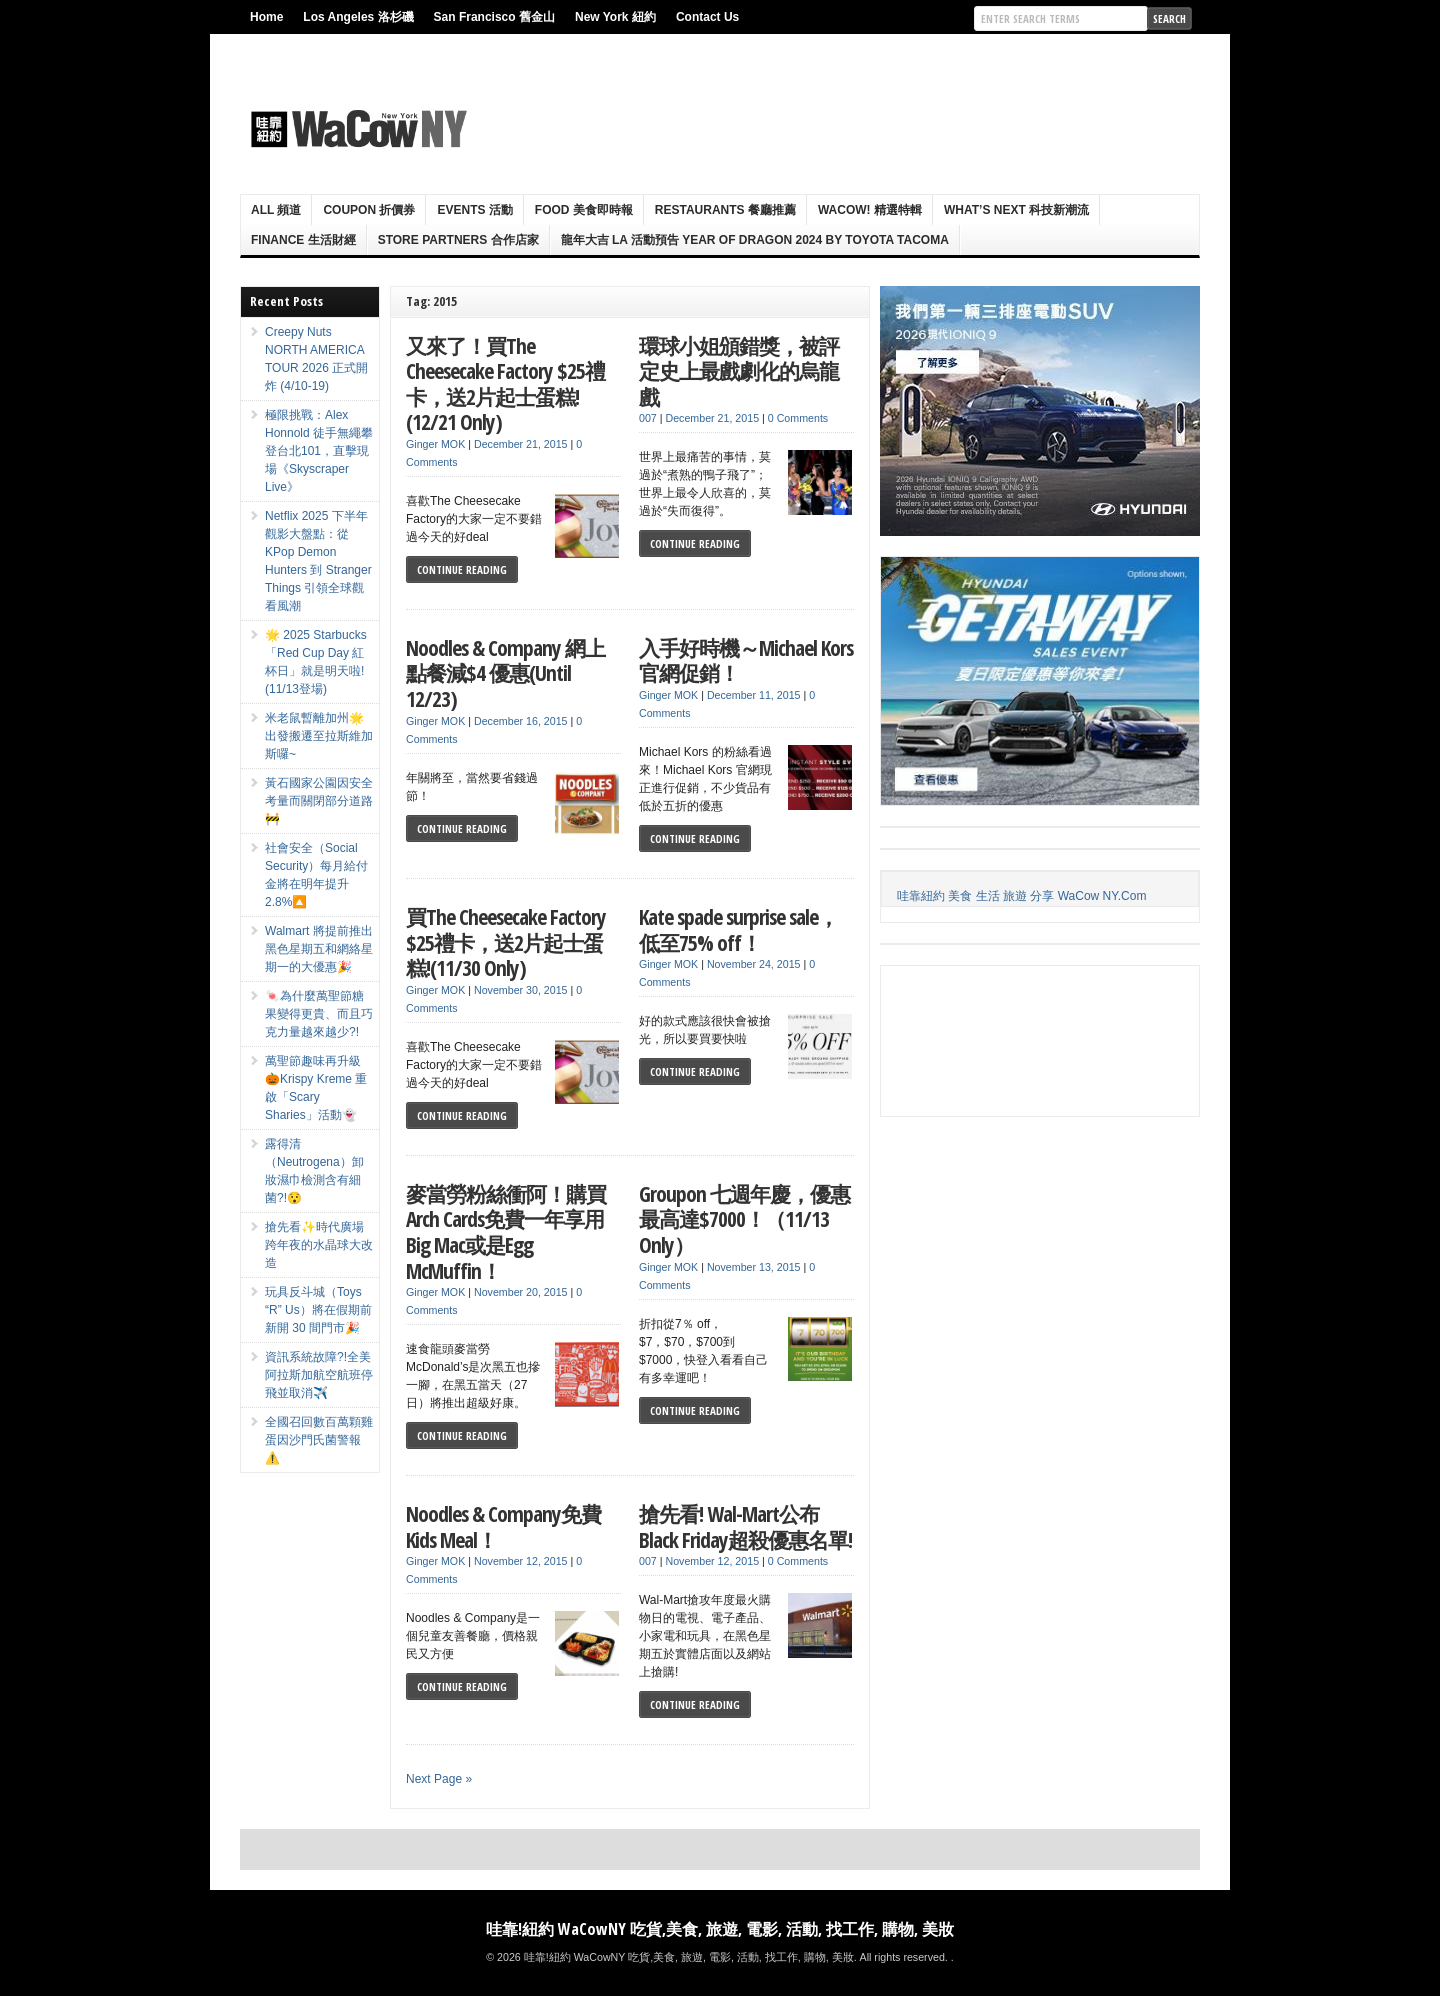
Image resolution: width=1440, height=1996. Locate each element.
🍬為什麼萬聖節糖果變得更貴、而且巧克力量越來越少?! (319, 1014)
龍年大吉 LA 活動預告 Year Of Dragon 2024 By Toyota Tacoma (755, 240)
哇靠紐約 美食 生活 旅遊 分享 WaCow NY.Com (1021, 896)
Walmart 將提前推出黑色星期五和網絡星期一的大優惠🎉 (319, 949)
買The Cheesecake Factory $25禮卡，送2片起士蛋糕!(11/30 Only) (506, 942)
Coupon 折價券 (369, 210)
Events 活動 (474, 210)
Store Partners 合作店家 (458, 240)
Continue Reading (462, 569)
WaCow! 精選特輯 (870, 210)
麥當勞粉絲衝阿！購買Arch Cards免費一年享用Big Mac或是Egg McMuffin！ (506, 1232)
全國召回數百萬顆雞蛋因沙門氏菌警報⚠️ (319, 1440)
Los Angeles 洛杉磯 (358, 17)
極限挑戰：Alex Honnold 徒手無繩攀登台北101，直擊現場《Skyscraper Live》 (319, 451)
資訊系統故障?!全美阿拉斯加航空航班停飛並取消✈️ (319, 1375)
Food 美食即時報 (584, 210)
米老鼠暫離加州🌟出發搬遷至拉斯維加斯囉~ (319, 736)
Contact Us (707, 17)
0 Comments (798, 418)
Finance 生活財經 (303, 240)
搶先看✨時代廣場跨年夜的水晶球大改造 (319, 1245)
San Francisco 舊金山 (494, 17)
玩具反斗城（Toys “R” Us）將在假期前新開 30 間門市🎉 (318, 1310)
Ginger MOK (435, 444)
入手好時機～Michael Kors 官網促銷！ (746, 660)
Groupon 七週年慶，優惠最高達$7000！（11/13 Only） (744, 1219)
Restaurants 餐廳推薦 (725, 210)
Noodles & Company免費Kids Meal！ (503, 1526)
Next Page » (439, 1779)
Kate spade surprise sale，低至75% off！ (738, 929)
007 (648, 418)
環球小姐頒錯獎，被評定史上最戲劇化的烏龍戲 (739, 371)
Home (266, 17)
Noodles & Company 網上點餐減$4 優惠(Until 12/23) (505, 673)
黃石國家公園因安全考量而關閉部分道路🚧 (319, 801)
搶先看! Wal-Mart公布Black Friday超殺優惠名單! (745, 1526)
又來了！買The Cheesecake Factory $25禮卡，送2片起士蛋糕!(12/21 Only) (505, 384)
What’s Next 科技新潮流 (1016, 210)
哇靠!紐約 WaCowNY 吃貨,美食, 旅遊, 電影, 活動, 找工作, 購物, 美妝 (720, 1929)
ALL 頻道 (276, 210)
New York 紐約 (615, 17)
